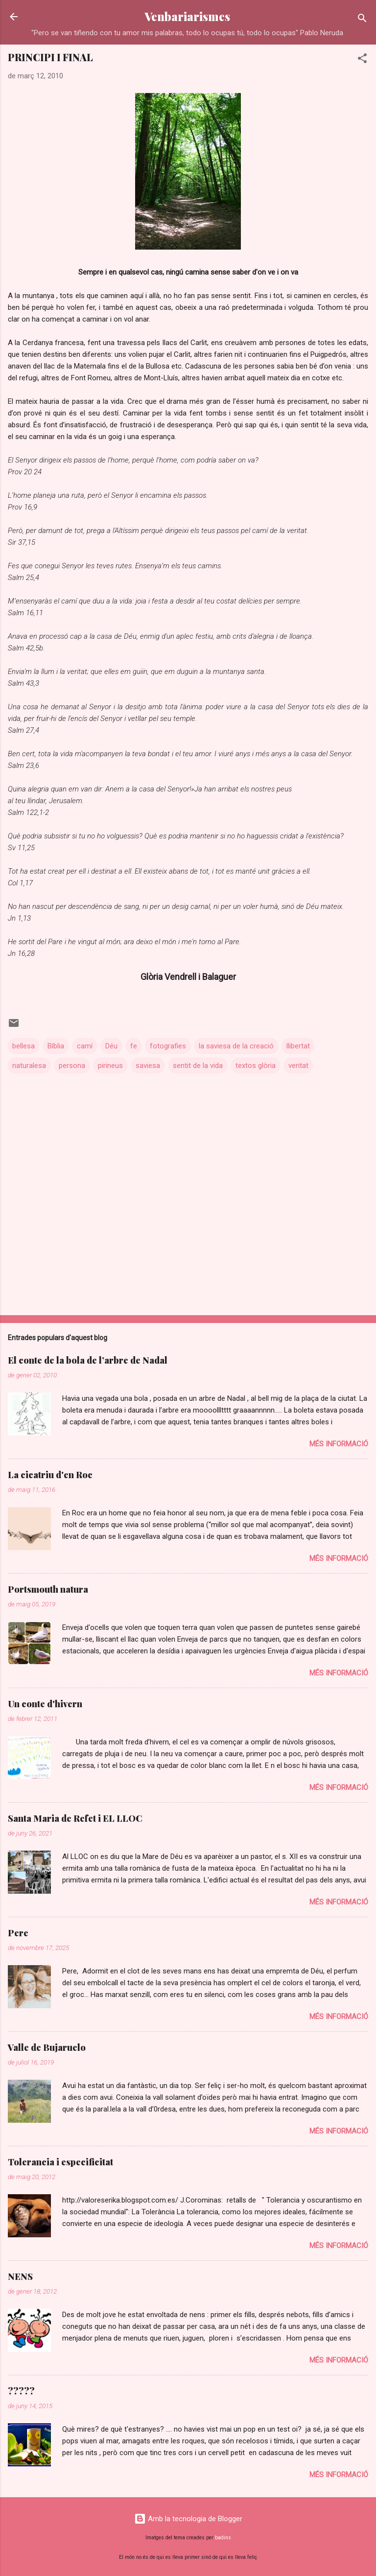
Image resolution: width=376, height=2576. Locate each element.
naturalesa (29, 1065)
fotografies (168, 1046)
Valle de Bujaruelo (47, 2047)
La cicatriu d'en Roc (50, 1475)
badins (223, 2537)
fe (133, 1046)
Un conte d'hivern (45, 1704)
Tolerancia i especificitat (60, 2162)
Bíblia (55, 1046)
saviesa (148, 1065)
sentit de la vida (198, 1065)
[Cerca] (362, 20)
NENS (20, 2276)
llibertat (298, 1046)
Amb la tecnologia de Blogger (188, 2518)
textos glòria (255, 1065)
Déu (111, 1046)
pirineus (110, 1065)
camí (85, 1046)
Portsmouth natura (48, 1589)
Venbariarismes (187, 16)
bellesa (23, 1046)
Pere (18, 1933)
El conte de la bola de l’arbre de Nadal (87, 1360)
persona (72, 1065)
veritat (298, 1065)
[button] (362, 60)
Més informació (338, 1443)
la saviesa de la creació (236, 1046)
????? (21, 2391)
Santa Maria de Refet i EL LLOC (75, 1818)
